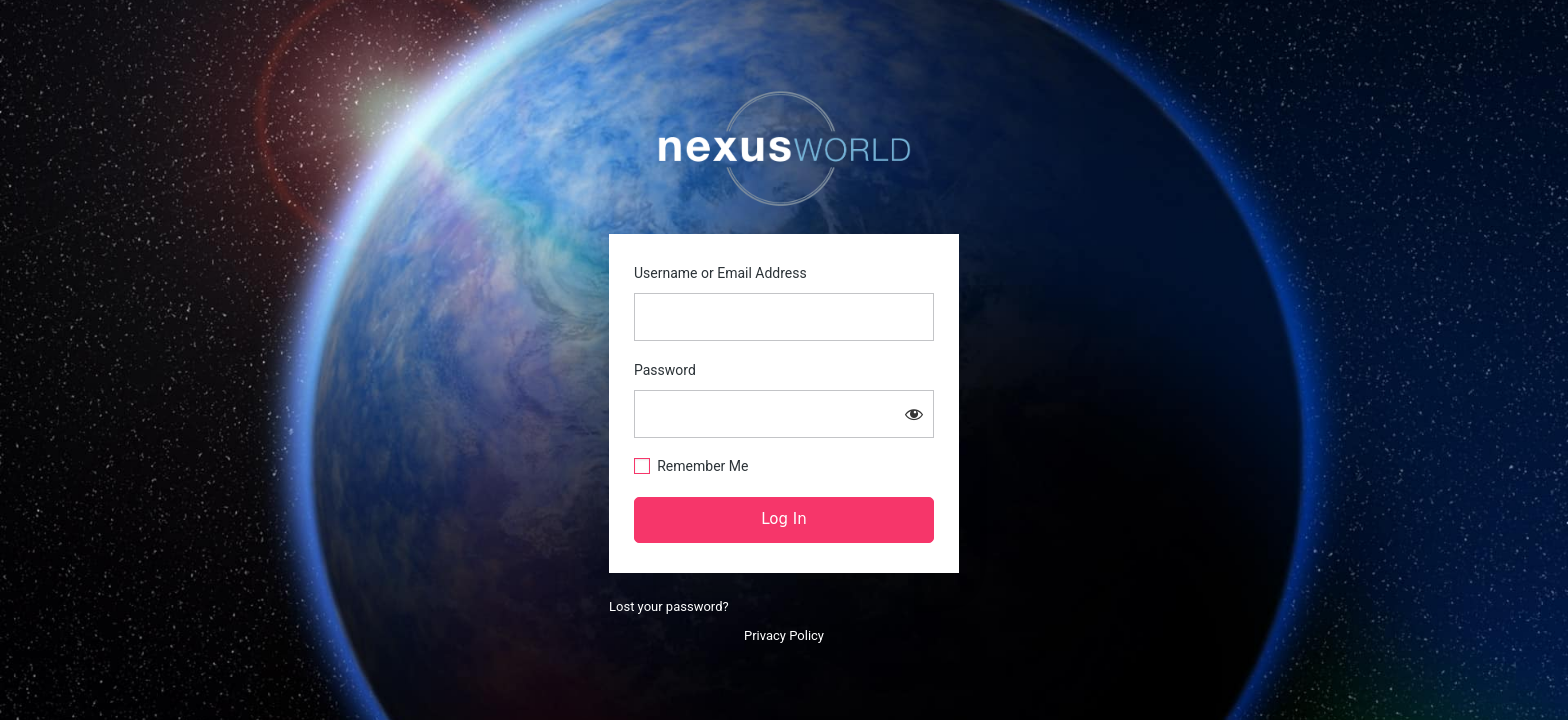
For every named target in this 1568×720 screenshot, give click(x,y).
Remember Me (702, 466)
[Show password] (914, 414)
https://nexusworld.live (784, 149)
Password (665, 370)
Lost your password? (669, 606)
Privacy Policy (784, 635)
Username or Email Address (720, 273)
